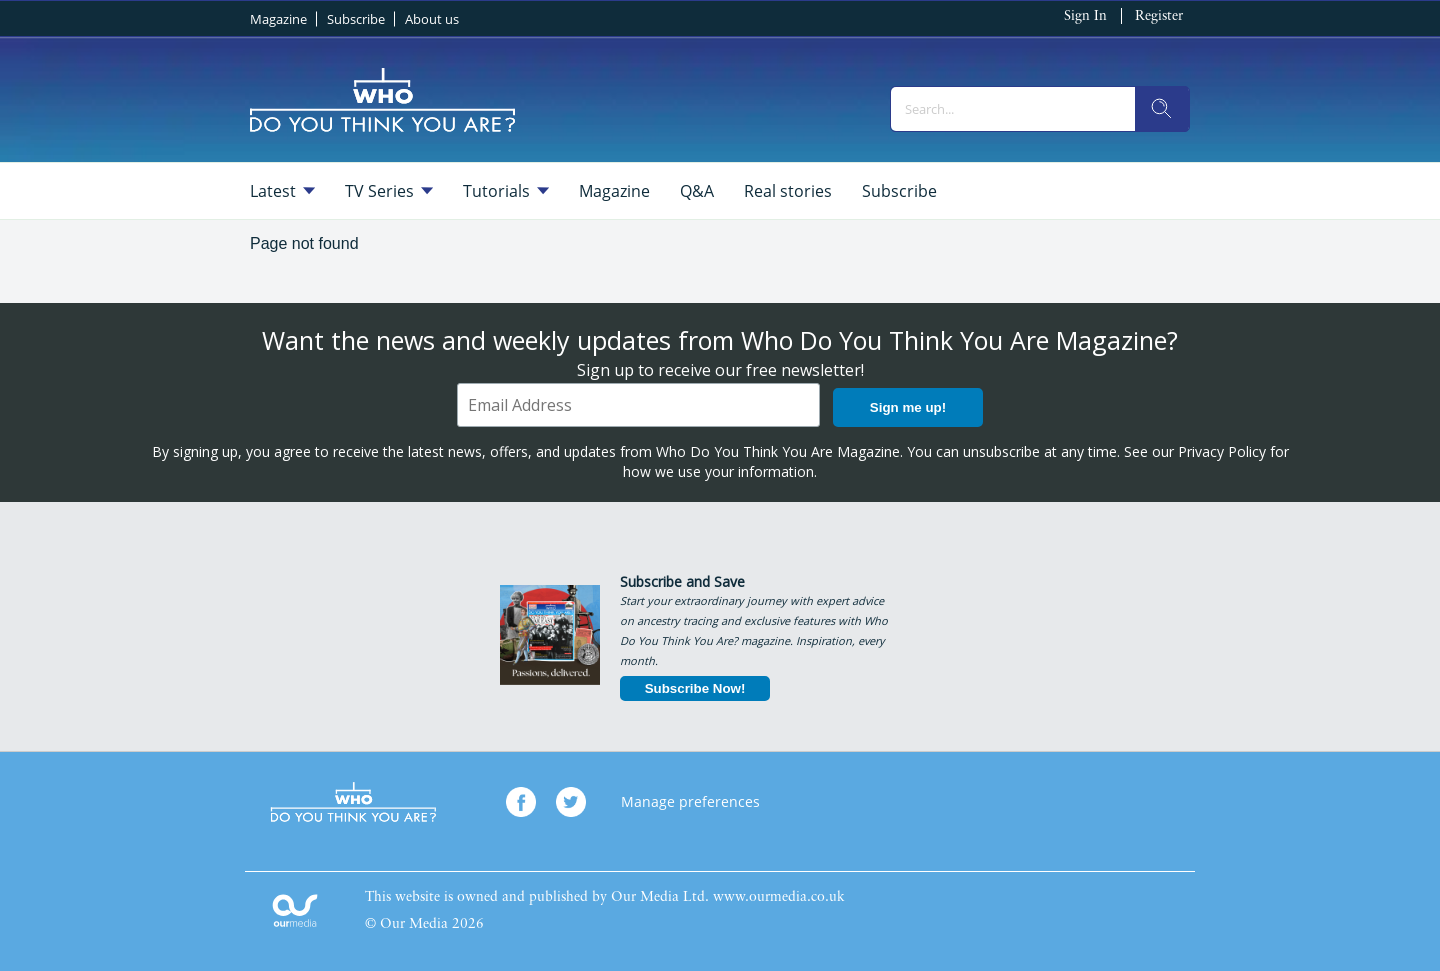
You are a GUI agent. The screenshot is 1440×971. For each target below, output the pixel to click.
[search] (1162, 109)
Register (1159, 16)
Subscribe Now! (695, 688)
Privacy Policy (1222, 451)
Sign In (1085, 16)
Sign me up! (908, 407)
